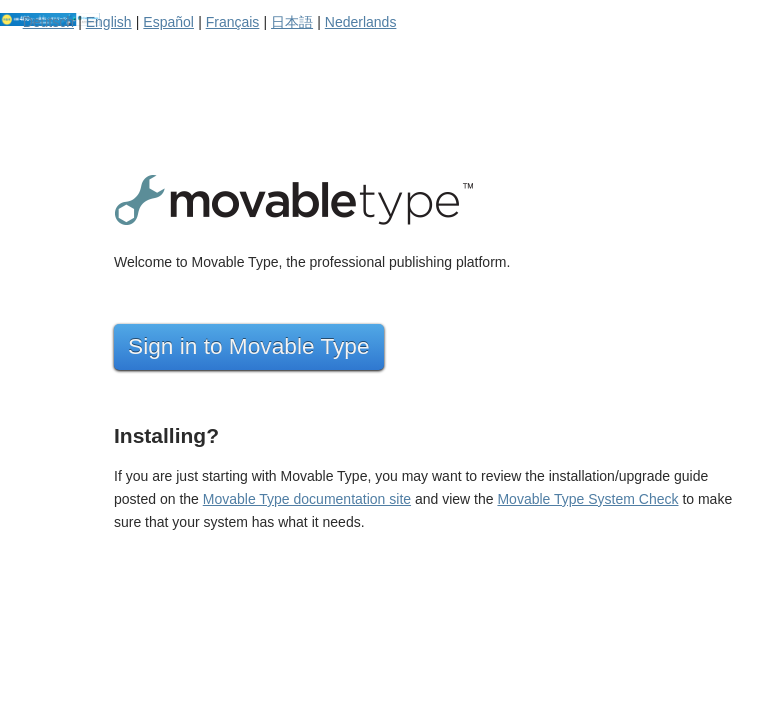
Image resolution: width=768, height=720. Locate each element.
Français (233, 22)
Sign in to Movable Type (249, 346)
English (109, 22)
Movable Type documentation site (307, 499)
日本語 (292, 22)
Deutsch (48, 22)
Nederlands (361, 22)
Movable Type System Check (587, 499)
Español (168, 22)
